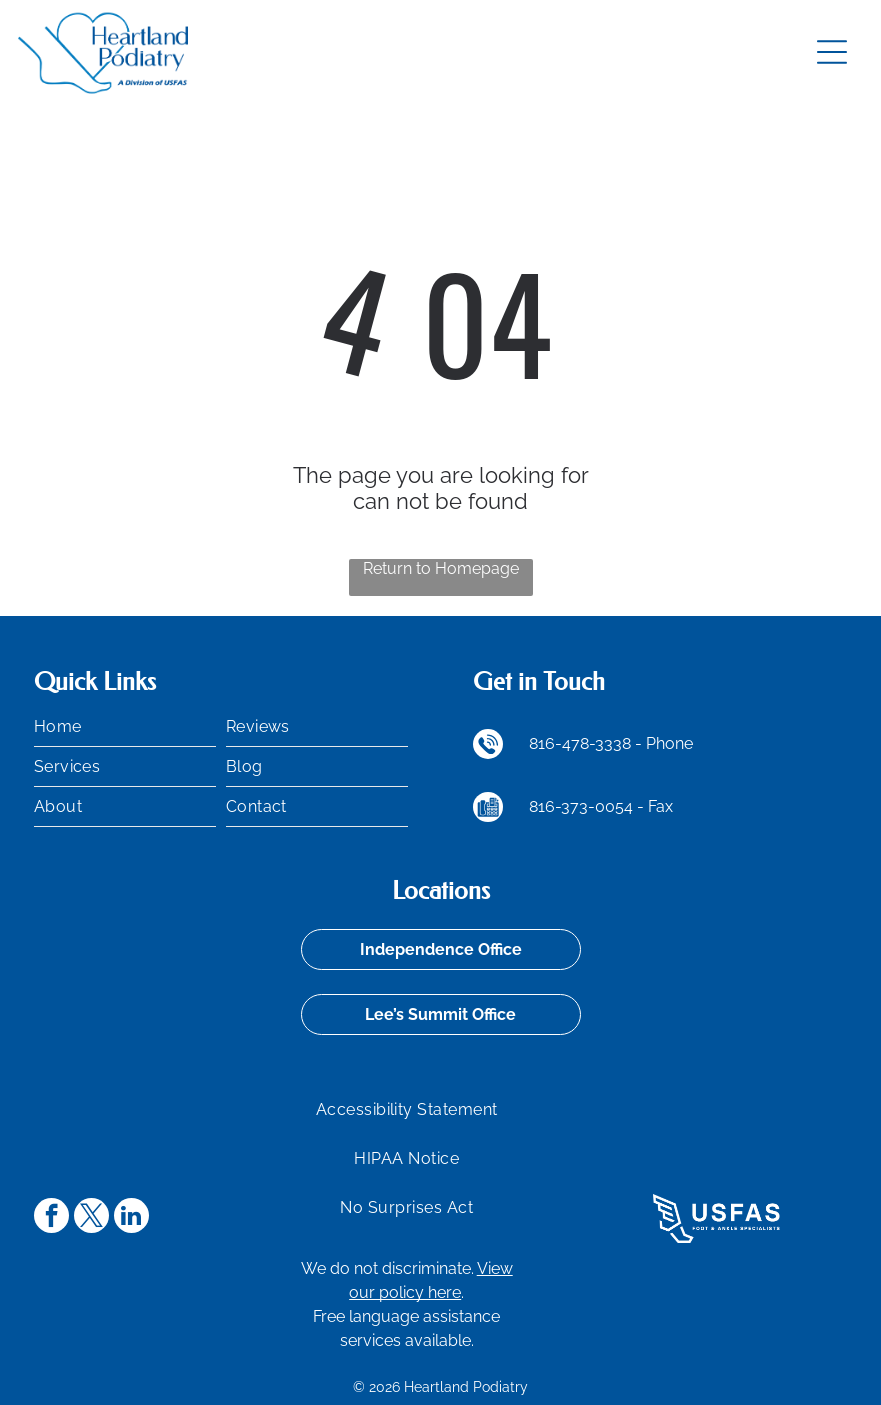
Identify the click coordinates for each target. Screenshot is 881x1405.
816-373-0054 (581, 806)
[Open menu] (832, 52)
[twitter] (91, 1218)
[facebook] (51, 1218)
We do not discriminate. (387, 1268)
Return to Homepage (441, 568)
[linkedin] (131, 1218)
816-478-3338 (580, 743)
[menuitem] (125, 727)
